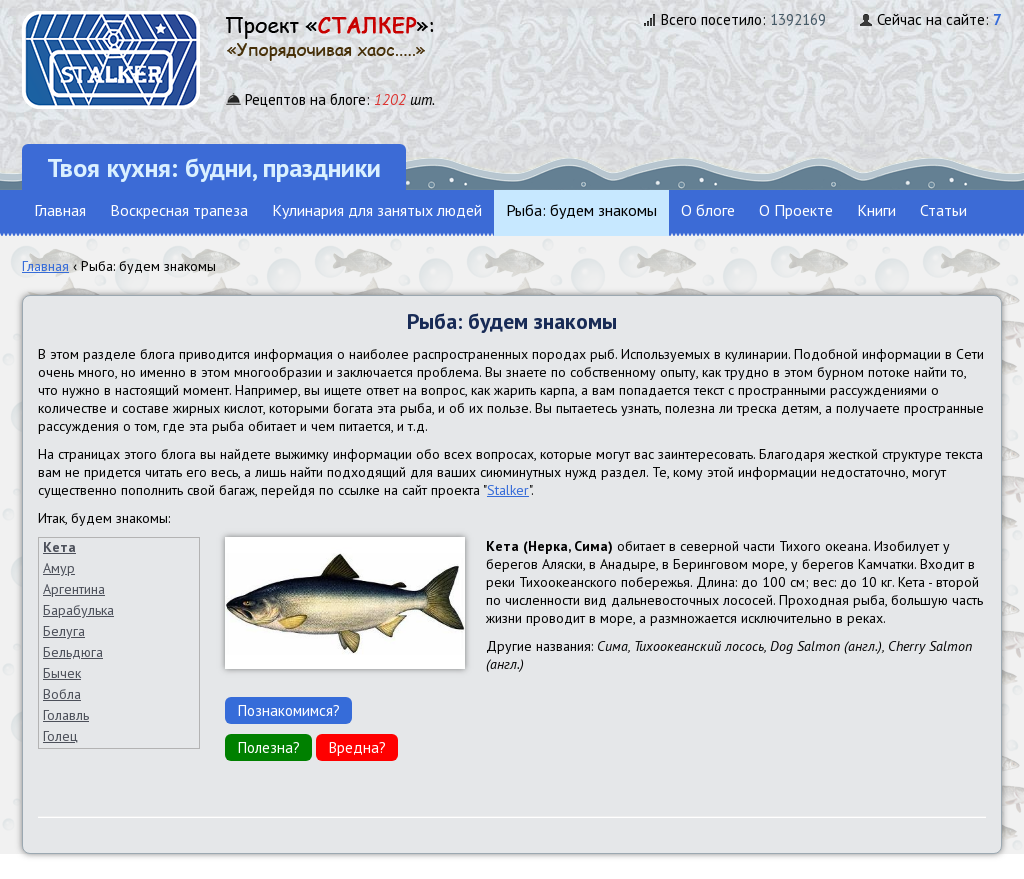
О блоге (708, 210)
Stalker (508, 490)
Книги (876, 210)
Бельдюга (73, 652)
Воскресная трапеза (179, 210)
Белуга (64, 631)
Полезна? (268, 747)
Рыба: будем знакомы (581, 210)
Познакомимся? (288, 710)
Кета (59, 547)
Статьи (943, 210)
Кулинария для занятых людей (377, 210)
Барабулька (78, 610)
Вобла (62, 694)
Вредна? (357, 747)
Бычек (62, 673)
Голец (60, 736)
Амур (59, 568)
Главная (60, 210)
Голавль (66, 715)
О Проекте (796, 210)
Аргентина (74, 589)
